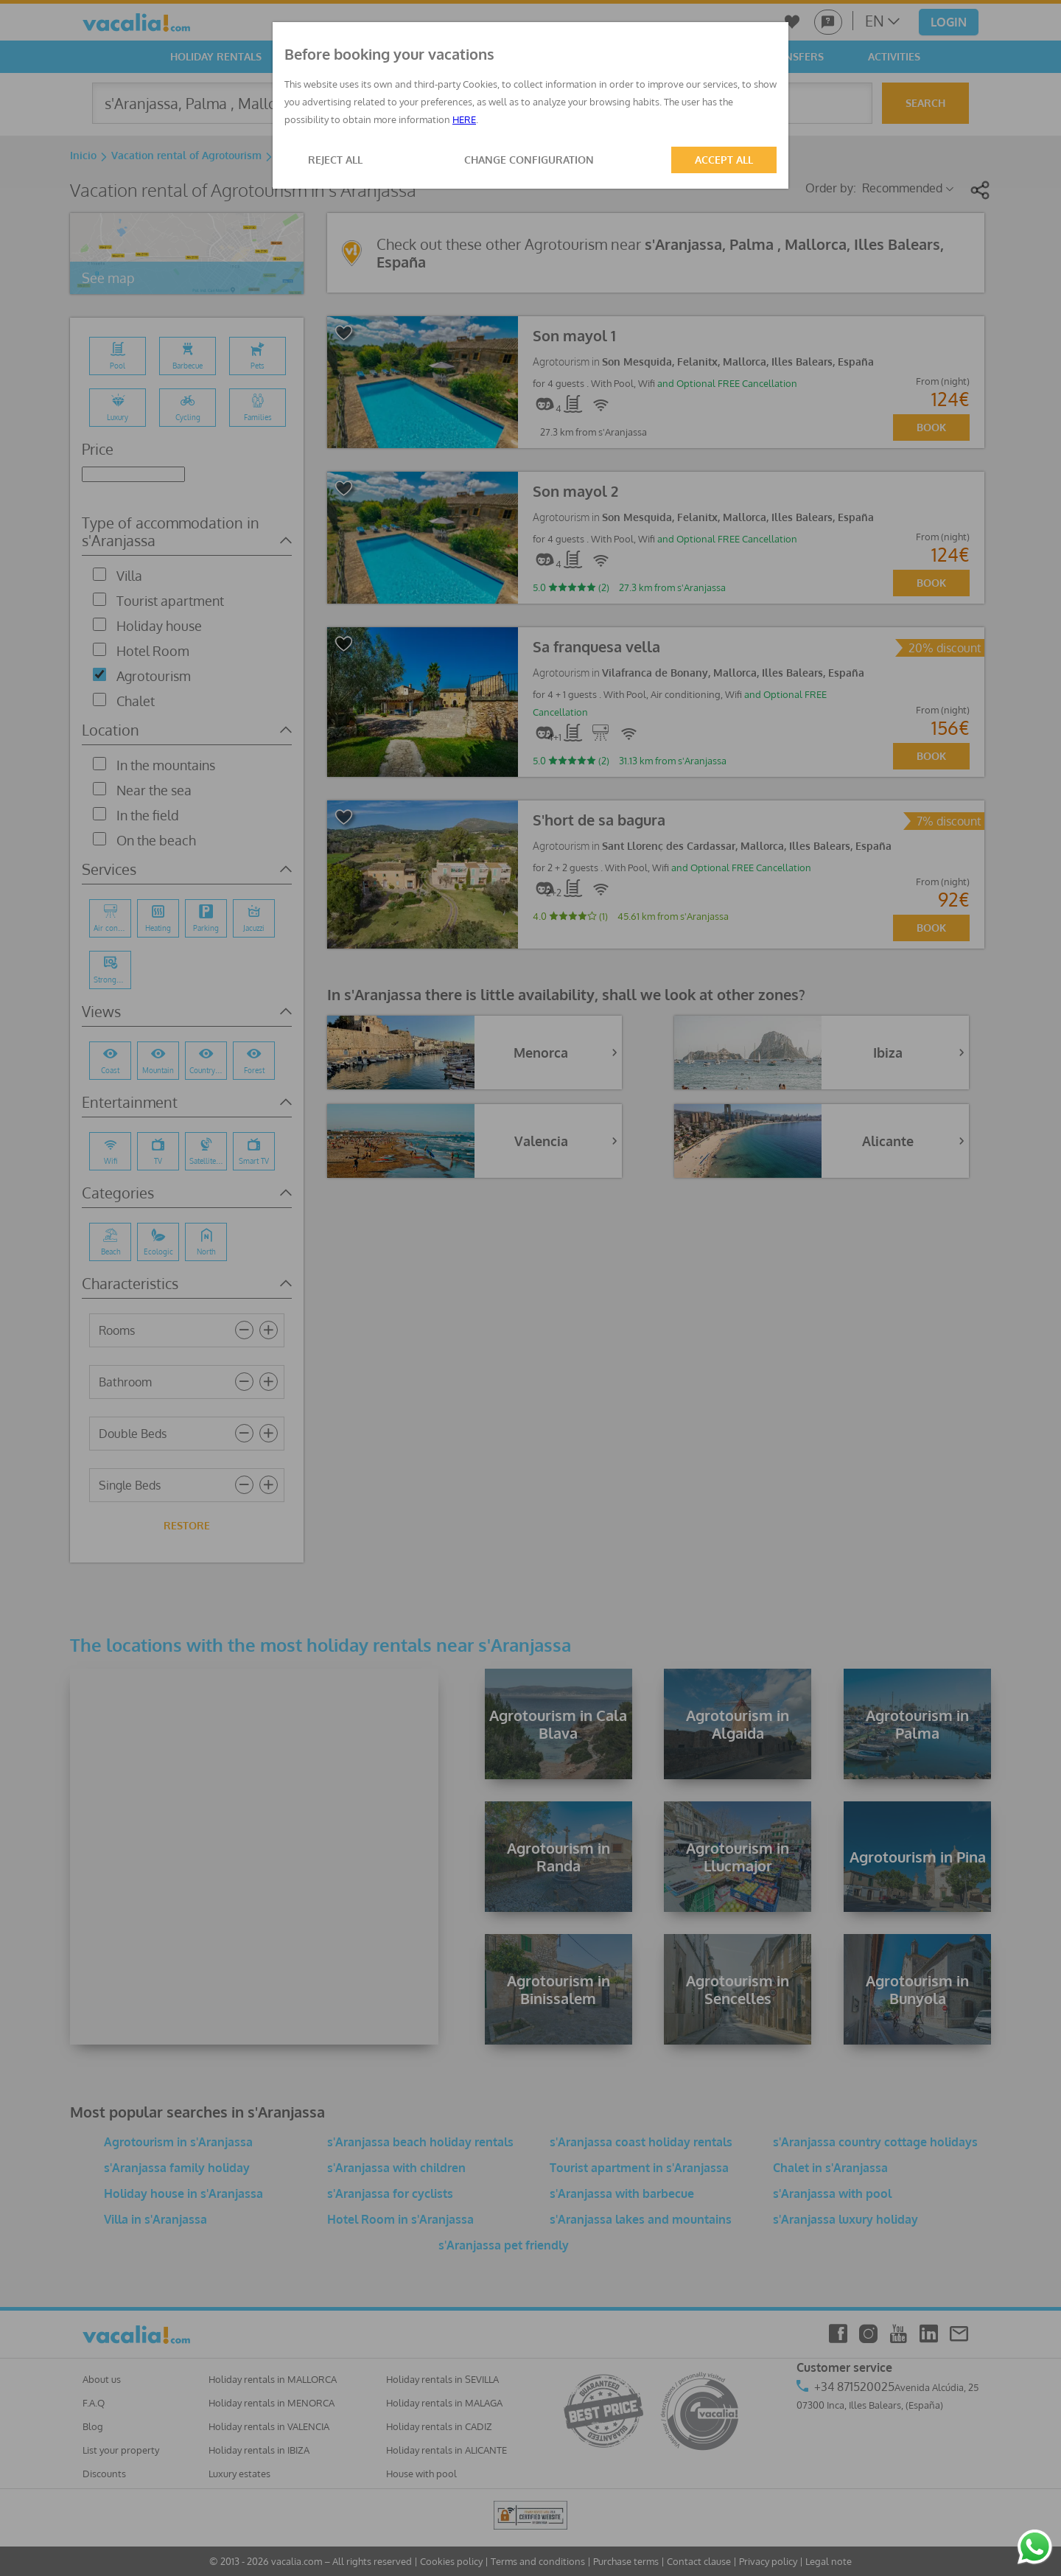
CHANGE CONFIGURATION (529, 159)
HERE (464, 119)
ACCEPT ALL (724, 159)
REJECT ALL (335, 159)
